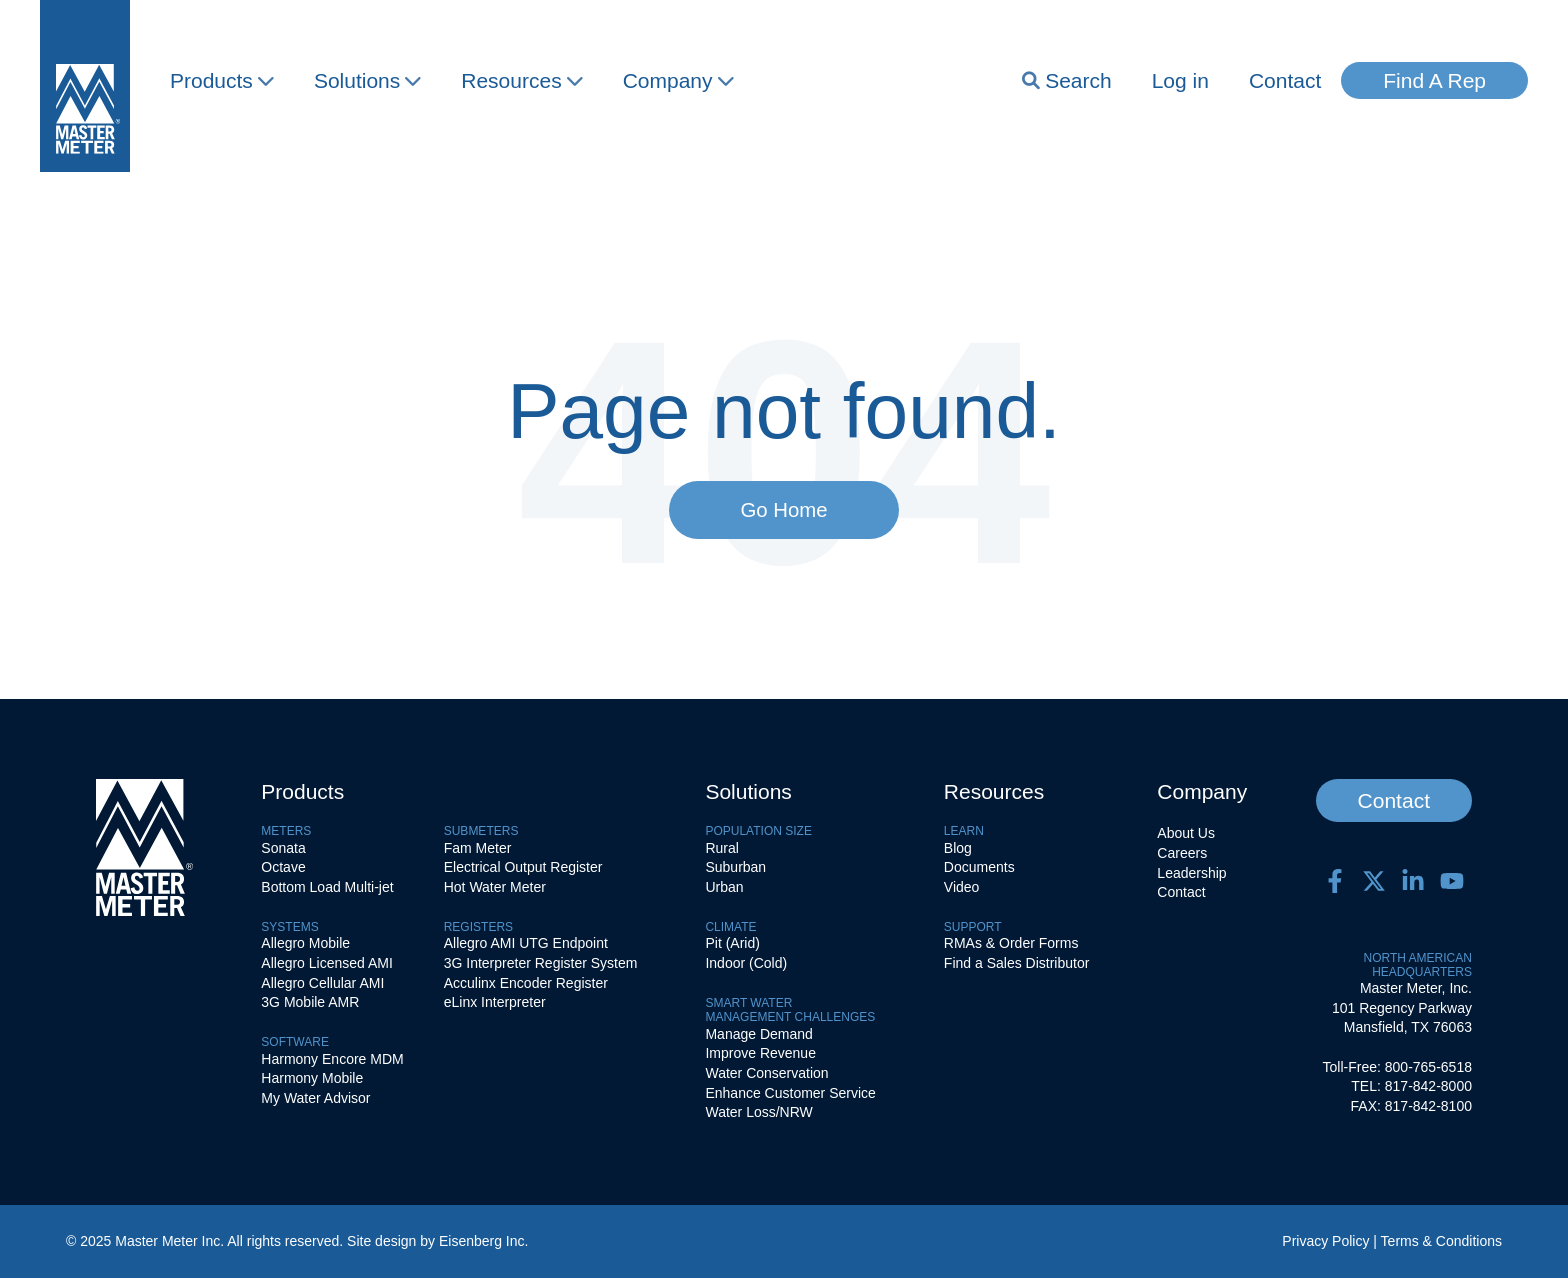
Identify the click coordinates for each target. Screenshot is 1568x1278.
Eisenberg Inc (482, 1241)
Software (295, 1042)
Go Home (783, 510)
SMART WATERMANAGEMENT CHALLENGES (790, 1010)
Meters (286, 831)
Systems (289, 927)
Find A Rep (1434, 80)
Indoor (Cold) (746, 963)
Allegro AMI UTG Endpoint (526, 943)
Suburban (735, 867)
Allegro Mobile (305, 943)
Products (222, 80)
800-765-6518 (1428, 1067)
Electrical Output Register (523, 867)
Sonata (283, 848)
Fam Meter (478, 848)
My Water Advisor (315, 1098)
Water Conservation (766, 1073)
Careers (1182, 853)
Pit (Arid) (732, 943)
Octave (283, 867)
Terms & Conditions (1441, 1241)
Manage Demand (758, 1034)
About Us (1186, 833)
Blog (958, 848)
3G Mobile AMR (310, 1002)
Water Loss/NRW (758, 1112)
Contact (1285, 80)
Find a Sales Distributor (1017, 963)
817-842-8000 (1428, 1086)
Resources (521, 80)
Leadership (1191, 873)
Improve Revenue (760, 1053)
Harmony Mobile (312, 1078)
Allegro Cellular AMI (322, 983)
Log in (1180, 80)
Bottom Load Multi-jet (327, 887)
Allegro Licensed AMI (327, 963)
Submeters (481, 831)
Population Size (758, 831)
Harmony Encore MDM (332, 1059)
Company (678, 80)
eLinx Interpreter (495, 1002)
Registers (478, 927)
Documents (979, 867)
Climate (730, 927)
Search (1067, 80)
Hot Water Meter (495, 887)
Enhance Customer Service (790, 1093)
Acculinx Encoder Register (526, 983)
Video (962, 887)
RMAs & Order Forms (1011, 943)
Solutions (367, 80)
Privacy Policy (1325, 1241)
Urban (724, 887)
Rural (721, 848)
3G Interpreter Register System (541, 963)
